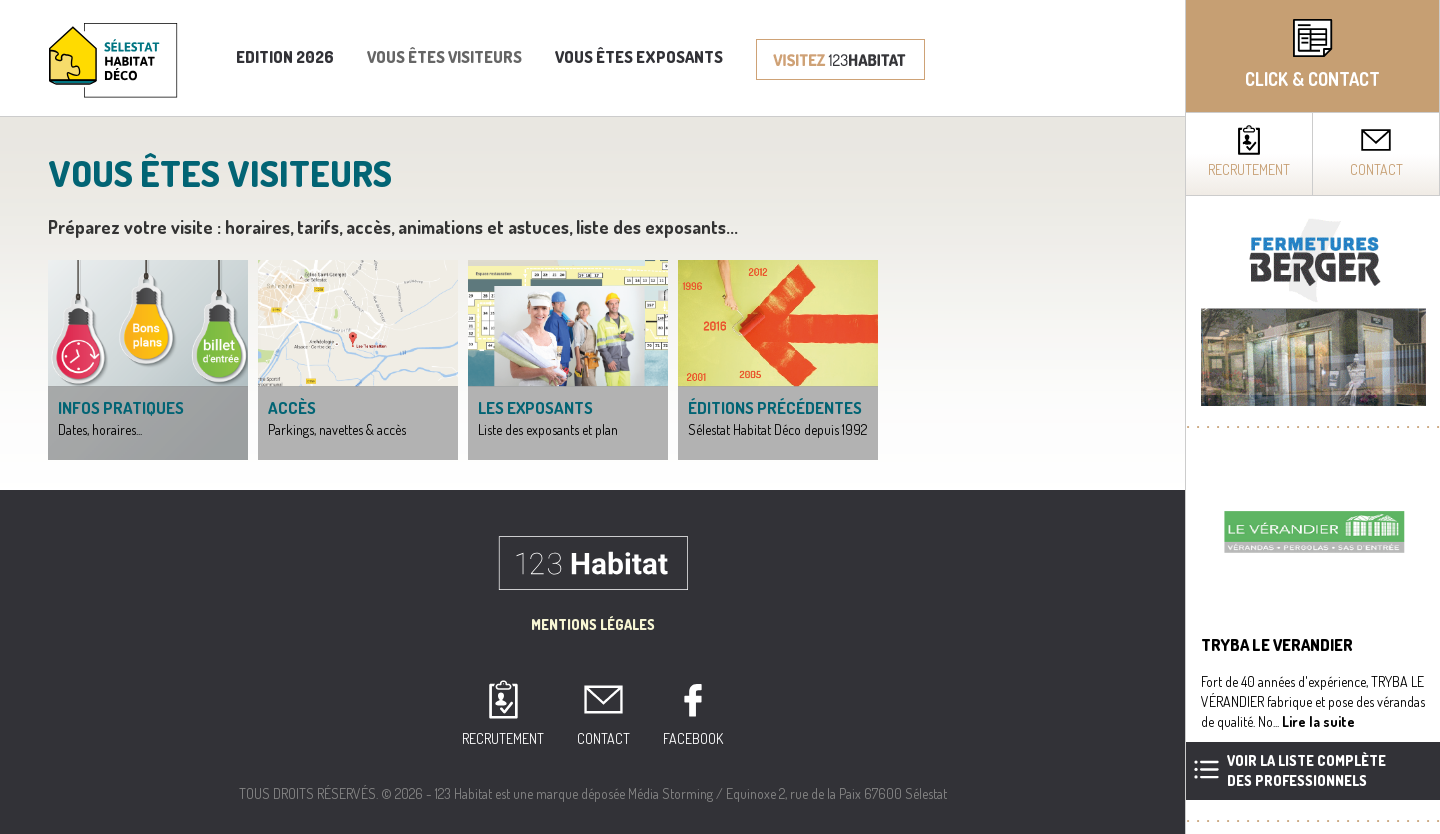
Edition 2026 (285, 57)
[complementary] (1312, 417)
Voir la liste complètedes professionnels (1306, 770)
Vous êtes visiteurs (444, 57)
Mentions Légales (593, 624)
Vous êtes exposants (639, 57)
